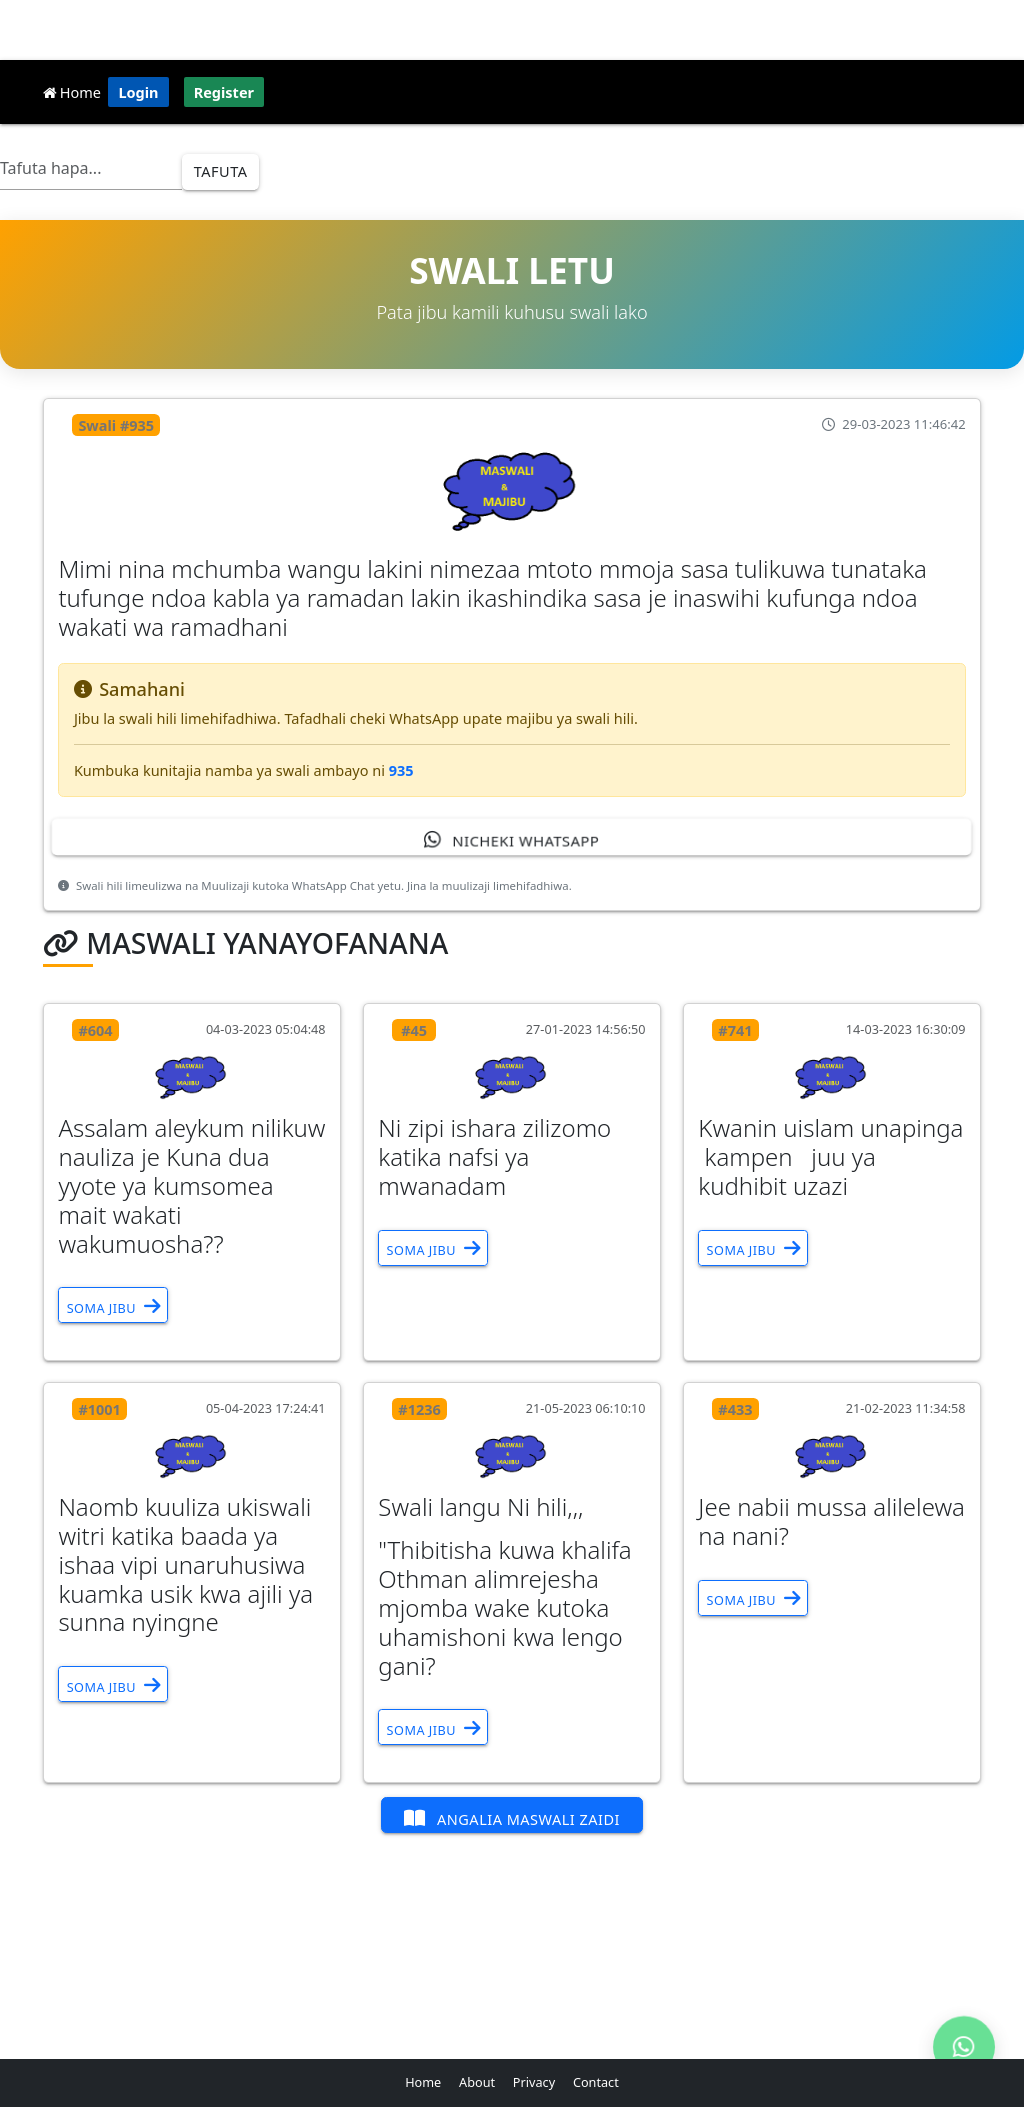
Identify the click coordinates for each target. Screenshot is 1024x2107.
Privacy (534, 2082)
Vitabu (708, 157)
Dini (347, 157)
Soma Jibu (113, 1306)
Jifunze (549, 157)
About (477, 2082)
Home (72, 92)
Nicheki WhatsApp (511, 839)
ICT (402, 157)
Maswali (787, 157)
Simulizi (469, 157)
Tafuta (221, 171)
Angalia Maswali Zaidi (512, 1818)
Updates (873, 157)
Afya (289, 157)
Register (224, 92)
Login (138, 92)
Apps (949, 157)
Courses (628, 157)
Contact (596, 2082)
